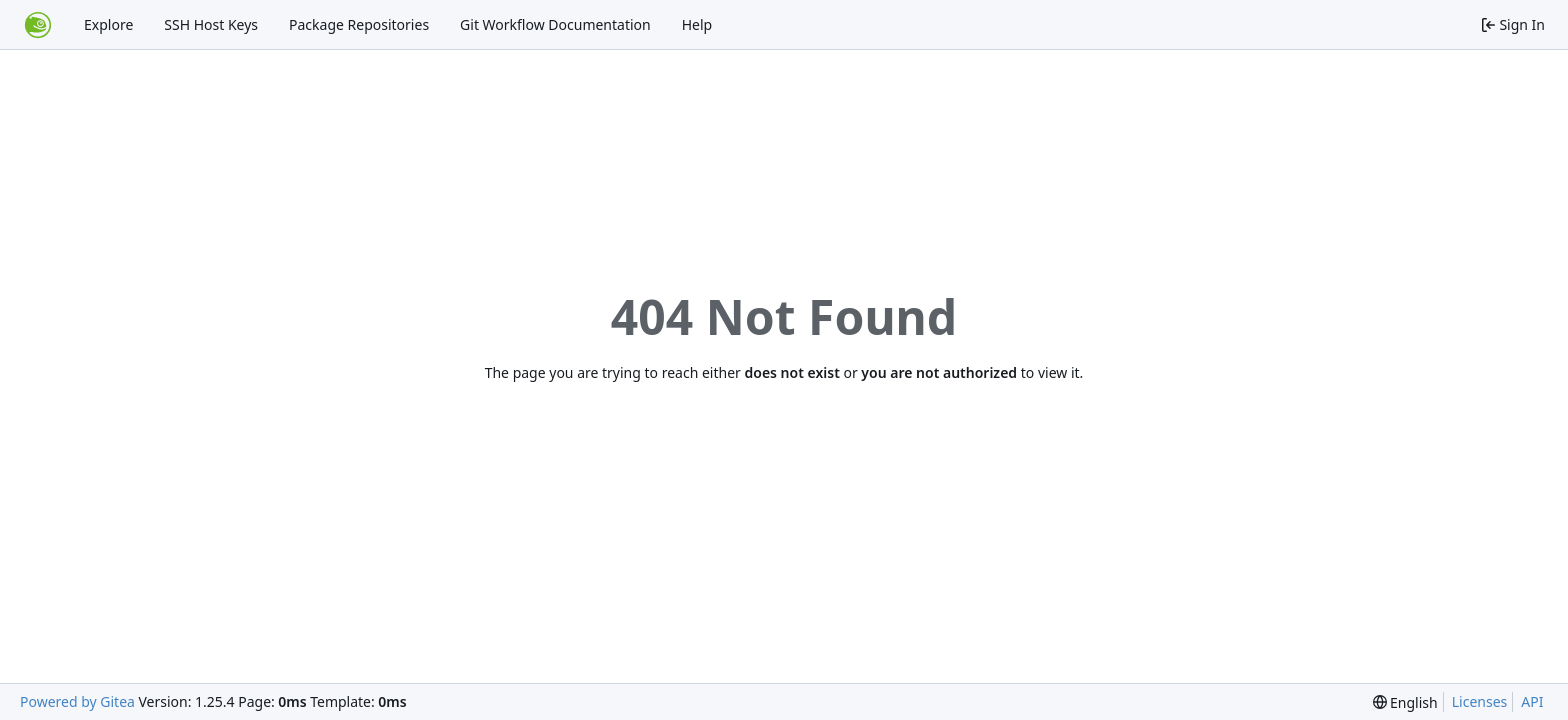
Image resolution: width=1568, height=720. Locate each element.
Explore (108, 24)
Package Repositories (359, 24)
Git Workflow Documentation (555, 24)
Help (697, 24)
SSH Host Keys (211, 24)
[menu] (1405, 702)
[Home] (38, 25)
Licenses (1480, 701)
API (1532, 701)
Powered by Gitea (77, 701)
